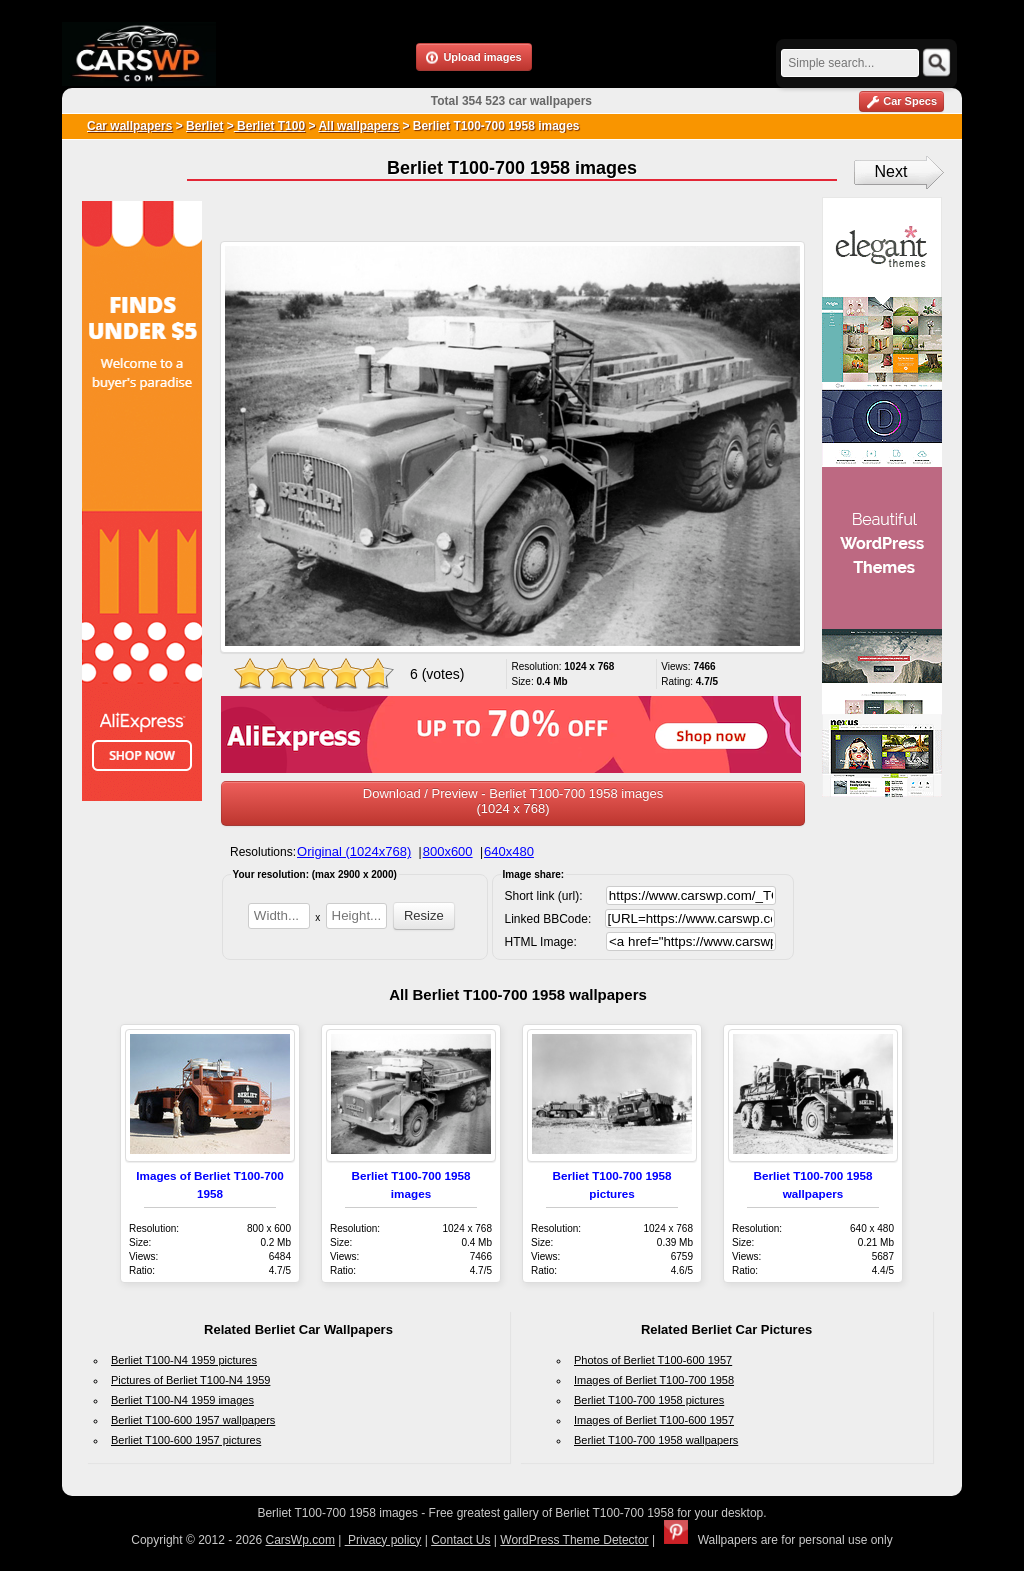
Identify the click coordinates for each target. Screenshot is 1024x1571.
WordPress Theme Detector (574, 1540)
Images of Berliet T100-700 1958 (654, 1380)
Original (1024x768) (354, 851)
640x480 (509, 851)
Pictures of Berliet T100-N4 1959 (190, 1380)
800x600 (448, 851)
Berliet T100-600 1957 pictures (186, 1440)
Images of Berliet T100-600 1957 (654, 1420)
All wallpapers (358, 126)
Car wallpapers (129, 126)
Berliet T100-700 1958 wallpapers (656, 1440)
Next (891, 171)
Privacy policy (383, 1540)
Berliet (204, 126)
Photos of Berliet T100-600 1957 (653, 1360)
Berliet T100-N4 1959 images (182, 1400)
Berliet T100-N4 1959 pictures (184, 1360)
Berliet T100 (269, 126)
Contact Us (460, 1540)
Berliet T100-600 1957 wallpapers (193, 1420)
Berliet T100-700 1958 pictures (649, 1400)
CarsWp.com (300, 1540)
